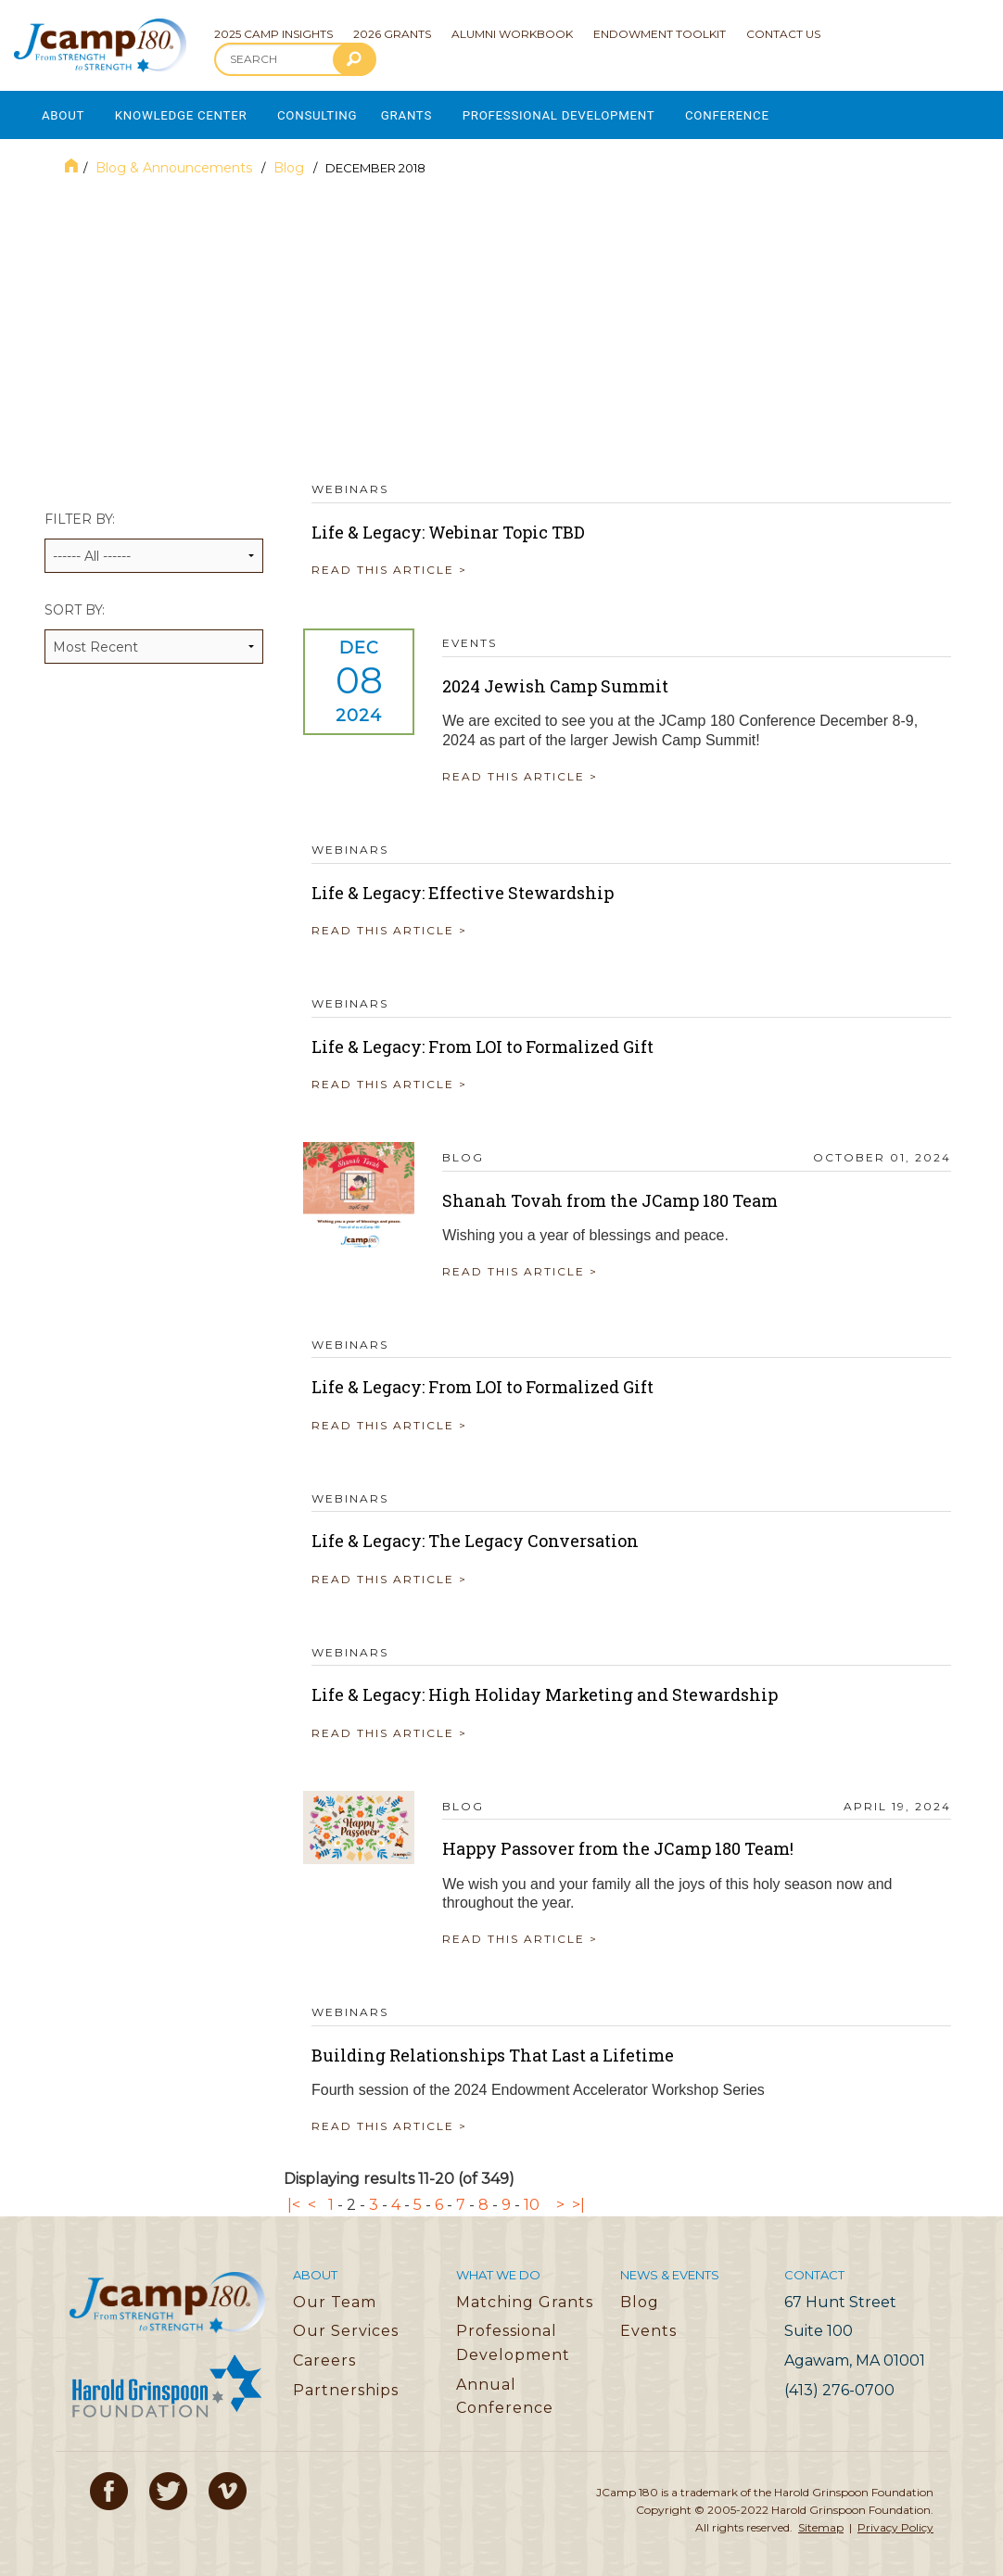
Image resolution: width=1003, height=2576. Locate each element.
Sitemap (821, 2521)
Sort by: (153, 626)
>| (578, 2198)
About (63, 112)
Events (648, 2324)
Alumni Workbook (512, 34)
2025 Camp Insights (273, 34)
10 (532, 2198)
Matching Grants (524, 2295)
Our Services (346, 2324)
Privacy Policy (895, 2521)
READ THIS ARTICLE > (389, 563)
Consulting (334, 112)
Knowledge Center (189, 112)
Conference (765, 112)
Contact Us (783, 34)
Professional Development (588, 112)
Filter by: (153, 535)
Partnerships (346, 2383)
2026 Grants (392, 34)
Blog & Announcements (175, 161)
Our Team (334, 2295)
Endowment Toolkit (659, 34)
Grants (428, 112)
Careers (324, 2354)
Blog (290, 161)
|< (293, 2198)
